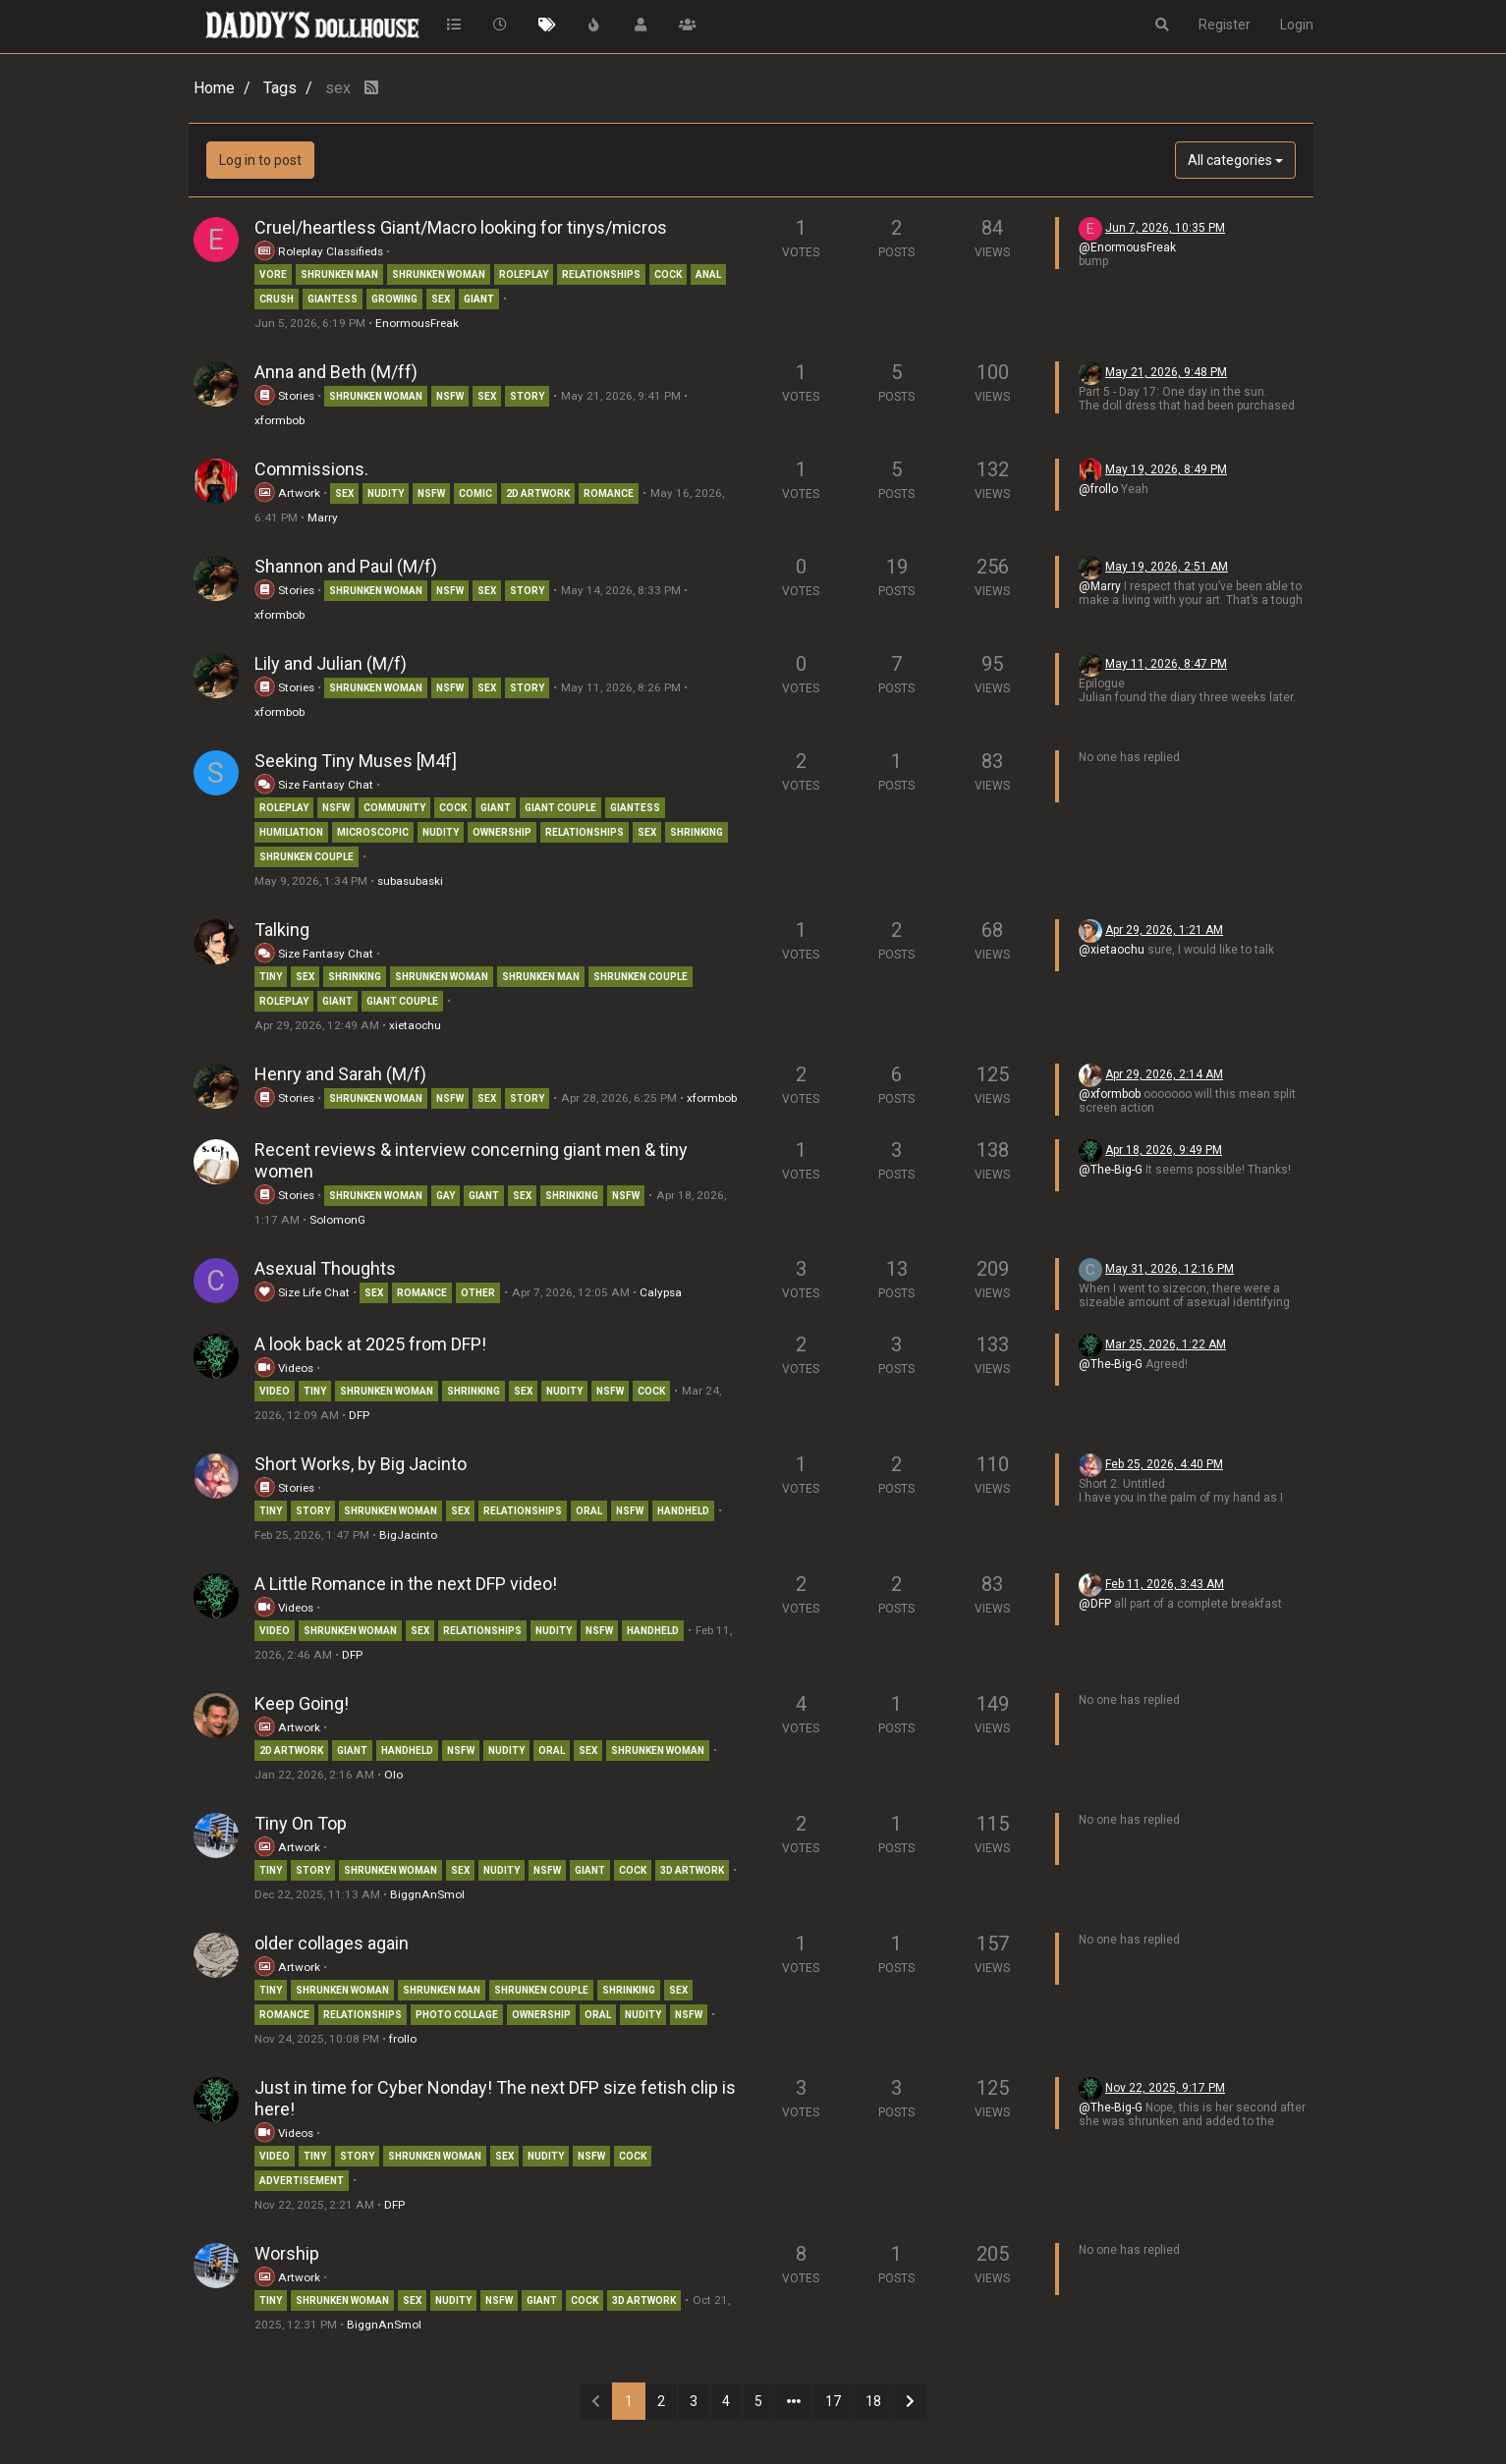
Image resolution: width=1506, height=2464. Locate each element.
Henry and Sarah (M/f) (340, 1074)
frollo (403, 2039)
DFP (359, 1415)
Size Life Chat (302, 1292)
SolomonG (337, 1220)
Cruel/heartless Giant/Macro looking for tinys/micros (460, 227)
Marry (322, 517)
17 (833, 2401)
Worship (286, 2253)
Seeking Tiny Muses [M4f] (355, 760)
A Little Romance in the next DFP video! (405, 1583)
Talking (281, 929)
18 (873, 2401)
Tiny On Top (300, 1823)
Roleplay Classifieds (318, 251)
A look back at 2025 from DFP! (370, 1344)
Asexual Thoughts (325, 1268)
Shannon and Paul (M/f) (345, 566)
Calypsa (661, 1292)
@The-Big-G (1111, 1170)
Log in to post (260, 160)
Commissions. (311, 469)
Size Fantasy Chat (315, 785)
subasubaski (410, 881)
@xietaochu (1111, 950)
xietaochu (415, 1025)
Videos (283, 1368)
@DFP (1095, 1604)
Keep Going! (301, 1703)
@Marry (1100, 586)
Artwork (287, 493)
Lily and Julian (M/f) (330, 663)
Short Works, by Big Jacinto (360, 1463)
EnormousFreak (417, 323)
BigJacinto (408, 1535)
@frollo (1098, 489)
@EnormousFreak (1127, 247)
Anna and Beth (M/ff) (336, 371)
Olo (393, 1774)
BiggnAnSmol (427, 1894)
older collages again (331, 1943)
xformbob (279, 420)
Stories (284, 396)
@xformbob (1110, 1094)
